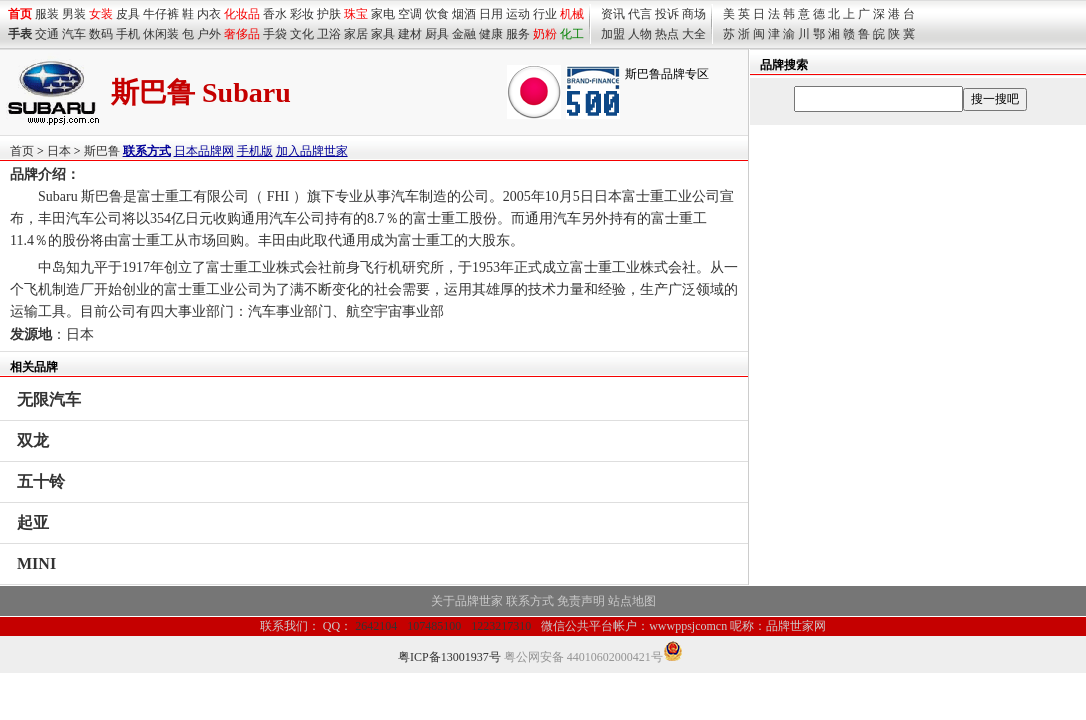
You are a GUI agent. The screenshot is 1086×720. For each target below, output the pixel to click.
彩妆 (302, 14)
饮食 (437, 14)
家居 (356, 34)
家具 (383, 34)
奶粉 (545, 34)
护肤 (329, 14)
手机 (128, 34)
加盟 (613, 34)
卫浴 (329, 34)
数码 (101, 34)
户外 (209, 34)
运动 (518, 14)
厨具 (437, 34)
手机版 (255, 151)
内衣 (209, 14)
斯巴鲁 (102, 151)
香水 (275, 14)
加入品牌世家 (312, 151)
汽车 (74, 34)
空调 (410, 14)
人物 (640, 34)
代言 (640, 14)
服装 (47, 14)
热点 (667, 34)
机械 (572, 14)
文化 (302, 34)
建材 (410, 34)
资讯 (613, 14)
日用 (491, 14)
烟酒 (464, 14)
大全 (694, 34)
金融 (464, 34)
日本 (59, 151)
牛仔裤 (161, 14)
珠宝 (356, 14)
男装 (74, 14)
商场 (694, 14)
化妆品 (242, 14)
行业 (545, 14)
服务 (518, 34)
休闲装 (161, 34)
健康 (491, 34)
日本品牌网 (204, 151)
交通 (47, 34)
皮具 (128, 14)
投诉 (667, 14)
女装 (101, 14)
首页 (22, 151)
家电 (383, 14)
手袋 (275, 34)
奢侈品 (242, 34)
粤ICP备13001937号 (449, 657)
